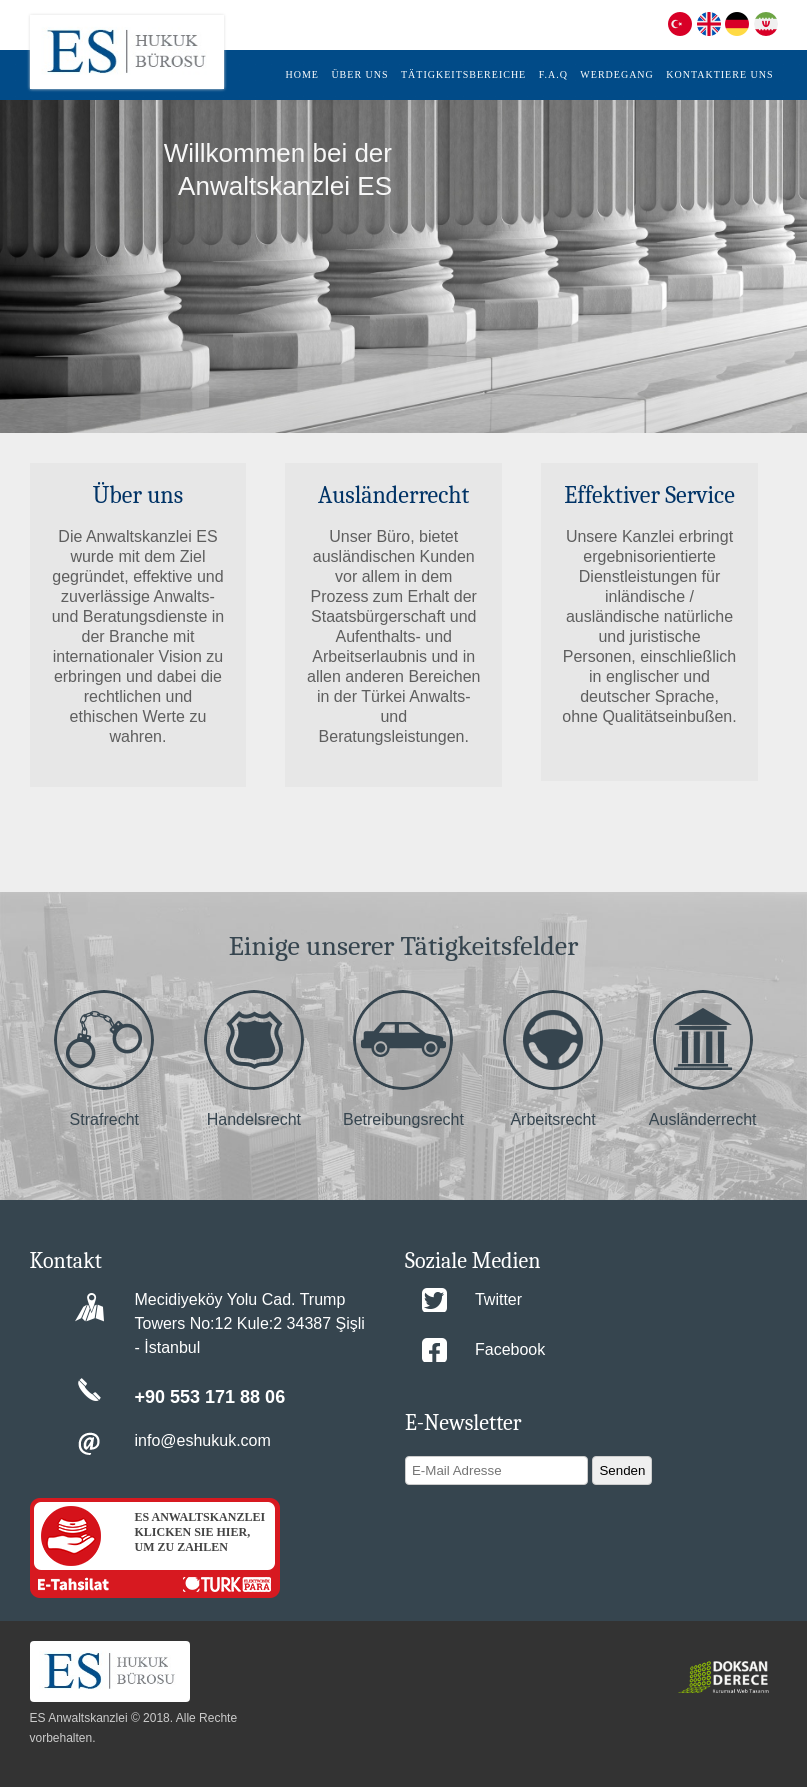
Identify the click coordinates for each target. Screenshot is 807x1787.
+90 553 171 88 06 (210, 1397)
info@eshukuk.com (203, 1440)
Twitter (498, 1299)
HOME (301, 74)
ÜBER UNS (359, 74)
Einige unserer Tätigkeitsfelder (404, 946)
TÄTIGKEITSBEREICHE (463, 74)
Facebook (510, 1349)
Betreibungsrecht (403, 1059)
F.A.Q (553, 74)
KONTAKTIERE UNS (719, 74)
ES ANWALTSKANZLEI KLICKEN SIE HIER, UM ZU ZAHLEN (200, 1532)
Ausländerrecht (703, 1059)
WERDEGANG (616, 74)
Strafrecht (104, 1059)
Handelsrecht (254, 1059)
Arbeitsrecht (553, 1059)
